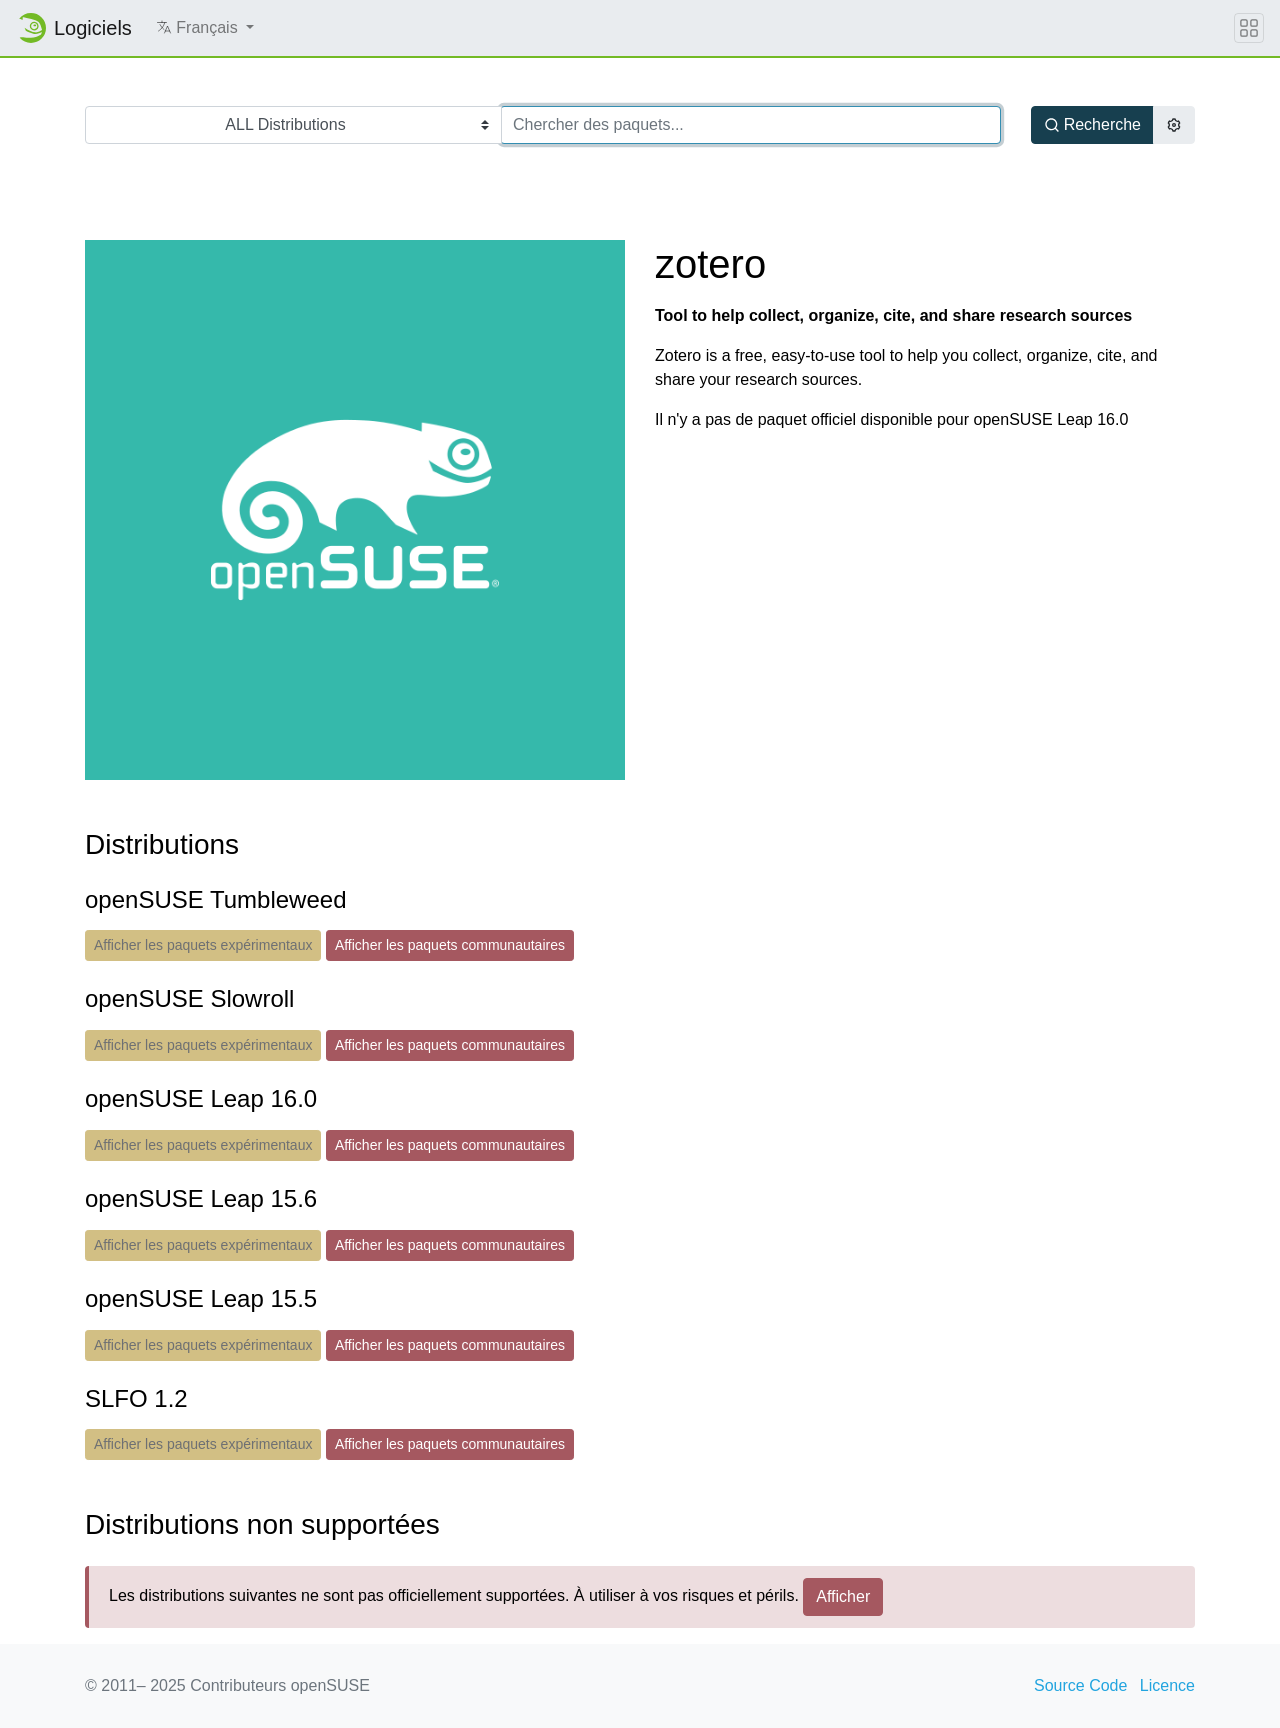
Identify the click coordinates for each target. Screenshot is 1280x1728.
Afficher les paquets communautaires (450, 945)
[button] (205, 28)
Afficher (843, 1596)
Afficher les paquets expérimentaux (203, 945)
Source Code (1080, 1685)
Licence (1167, 1685)
